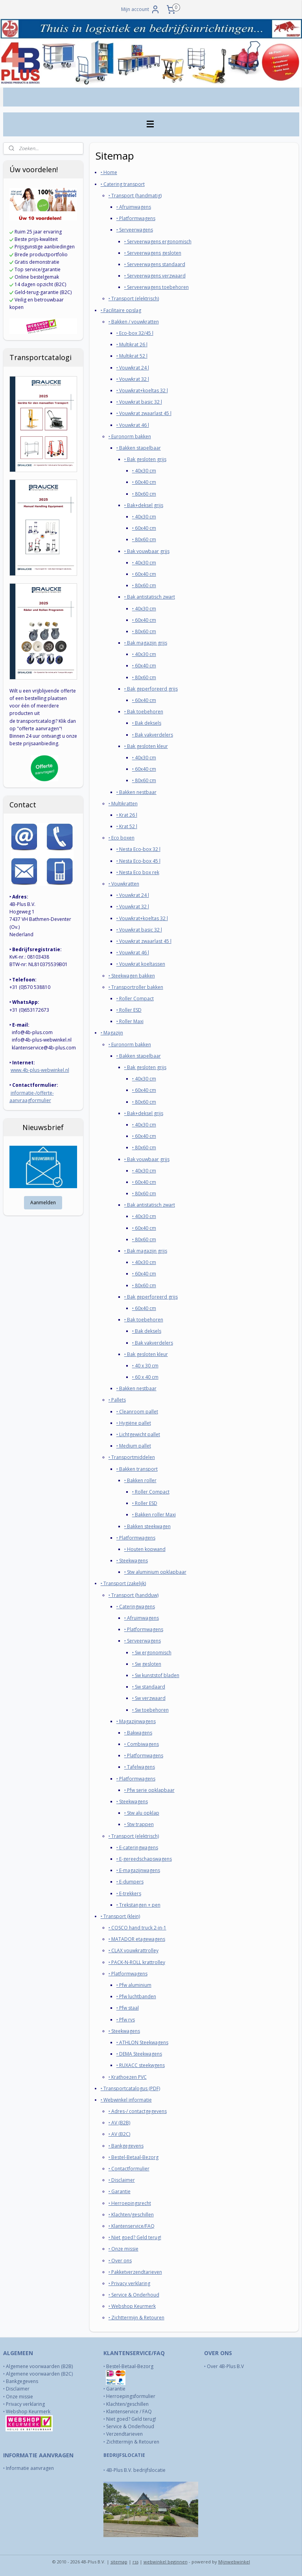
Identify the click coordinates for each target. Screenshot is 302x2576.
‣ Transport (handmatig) (135, 195)
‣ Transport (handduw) (133, 1594)
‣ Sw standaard (148, 1686)
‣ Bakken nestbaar (136, 791)
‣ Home (109, 172)
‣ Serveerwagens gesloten (152, 252)
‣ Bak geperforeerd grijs (151, 688)
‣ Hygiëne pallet (133, 1422)
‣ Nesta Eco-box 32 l (138, 849)
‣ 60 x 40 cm (145, 1377)
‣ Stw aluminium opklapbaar (155, 1572)
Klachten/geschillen (127, 2404)
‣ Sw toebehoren (150, 1709)
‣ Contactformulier (129, 2168)
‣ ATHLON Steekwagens (142, 2042)
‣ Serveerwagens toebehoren (156, 287)
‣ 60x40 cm (144, 482)
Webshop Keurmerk (29, 2411)
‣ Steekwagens (132, 1560)
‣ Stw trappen (139, 1824)
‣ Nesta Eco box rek (137, 872)
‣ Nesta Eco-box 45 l (138, 860)
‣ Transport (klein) (120, 1916)
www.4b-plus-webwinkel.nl (40, 1070)
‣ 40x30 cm (144, 470)
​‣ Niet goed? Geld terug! (135, 2237)
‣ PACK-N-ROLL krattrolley (137, 1962)
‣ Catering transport (123, 183)
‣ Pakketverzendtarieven (135, 2271)
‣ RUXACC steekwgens (140, 2065)
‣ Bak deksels (146, 723)
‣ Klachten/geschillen (131, 2214)
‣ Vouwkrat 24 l (132, 367)
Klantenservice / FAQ (129, 2411)
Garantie (115, 2388)
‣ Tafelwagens (139, 1767)
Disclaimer (17, 2388)
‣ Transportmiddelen (132, 1457)
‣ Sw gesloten (146, 1663)
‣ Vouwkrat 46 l (132, 424)
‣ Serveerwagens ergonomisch (158, 241)
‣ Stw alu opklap (141, 1813)
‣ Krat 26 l (126, 814)
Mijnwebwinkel (234, 2562)
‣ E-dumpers (130, 1881)
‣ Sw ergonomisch (151, 1652)
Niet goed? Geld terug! (131, 2419)
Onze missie (19, 2396)
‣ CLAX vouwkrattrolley (133, 1950)
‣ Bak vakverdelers (152, 734)
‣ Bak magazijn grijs (145, 642)
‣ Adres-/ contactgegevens (138, 2111)
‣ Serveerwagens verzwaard (155, 275)
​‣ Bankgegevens (126, 2145)
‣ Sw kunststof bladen (155, 1675)
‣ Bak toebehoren (143, 711)
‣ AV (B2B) (119, 2122)
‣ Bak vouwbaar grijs (146, 551)
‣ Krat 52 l (126, 826)
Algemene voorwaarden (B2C (39, 2373)
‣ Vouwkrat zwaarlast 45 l (143, 413)
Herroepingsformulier (130, 2396)
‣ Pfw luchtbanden (136, 1996)
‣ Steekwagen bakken (132, 975)
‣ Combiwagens (141, 1744)
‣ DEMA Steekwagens (139, 2054)
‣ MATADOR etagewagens (137, 1939)
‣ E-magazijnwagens (138, 1870)
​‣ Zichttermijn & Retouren (136, 2317)
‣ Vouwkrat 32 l (132, 378)
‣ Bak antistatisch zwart (149, 596)
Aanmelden (43, 1202)
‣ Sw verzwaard (149, 1698)
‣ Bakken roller (140, 1480)
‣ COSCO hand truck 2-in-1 (137, 1927)
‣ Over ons (120, 2260)
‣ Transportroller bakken (136, 986)
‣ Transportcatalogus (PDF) (130, 2088)
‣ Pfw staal (127, 2008)
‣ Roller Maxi (130, 1021)
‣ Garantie (120, 2191)
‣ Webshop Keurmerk (132, 2306)
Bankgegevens (22, 2381)
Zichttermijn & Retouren (132, 2441)
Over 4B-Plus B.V (225, 2366)
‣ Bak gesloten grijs (145, 459)
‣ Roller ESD (129, 1010)
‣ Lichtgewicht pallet (138, 1434)
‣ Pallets (117, 1399)
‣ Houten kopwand (145, 1548)
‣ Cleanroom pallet (137, 1411)
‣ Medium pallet (133, 1445)
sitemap (118, 2562)
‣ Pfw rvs (125, 2019)
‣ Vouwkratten (124, 883)
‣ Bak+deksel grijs (143, 505)
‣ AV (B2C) (119, 2134)
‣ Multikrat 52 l (131, 356)
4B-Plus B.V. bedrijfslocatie (136, 2470)
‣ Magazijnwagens (136, 1721)
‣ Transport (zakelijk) (123, 1583)
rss (135, 2562)
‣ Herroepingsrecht (130, 2202)
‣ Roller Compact (135, 998)
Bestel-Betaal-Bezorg (129, 2366)
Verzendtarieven (124, 2434)
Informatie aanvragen (30, 2468)
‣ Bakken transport (137, 1468)
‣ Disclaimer (122, 2180)
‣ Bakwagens (138, 1732)
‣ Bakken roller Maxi (154, 1514)
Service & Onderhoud (130, 2426)
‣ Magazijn (112, 1032)
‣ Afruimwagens (133, 206)
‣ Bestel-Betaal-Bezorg (133, 2156)
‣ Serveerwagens (134, 229)
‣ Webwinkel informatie (126, 2099)
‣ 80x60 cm (144, 493)
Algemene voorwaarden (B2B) (39, 2366)
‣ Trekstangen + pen (138, 1904)
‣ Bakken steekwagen (147, 1526)
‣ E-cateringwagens (137, 1847)
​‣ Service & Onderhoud (134, 2294)
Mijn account (140, 9)
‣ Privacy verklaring (129, 2283)
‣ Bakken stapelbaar (138, 447)
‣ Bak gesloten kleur (146, 745)
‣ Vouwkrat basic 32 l (139, 402)
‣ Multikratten (123, 803)
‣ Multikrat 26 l (131, 344)
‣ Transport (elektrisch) (134, 298)
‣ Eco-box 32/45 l (134, 333)
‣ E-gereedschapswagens (144, 1858)
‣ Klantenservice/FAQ (132, 2225)
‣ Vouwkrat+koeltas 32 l (142, 390)
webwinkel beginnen (166, 2562)
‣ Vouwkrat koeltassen (140, 964)
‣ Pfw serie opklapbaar (149, 1789)
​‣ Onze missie (123, 2248)
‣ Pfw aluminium (133, 1985)
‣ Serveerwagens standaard (154, 264)
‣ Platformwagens (135, 218)
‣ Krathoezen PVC (128, 2076)
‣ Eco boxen (121, 837)
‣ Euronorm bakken (130, 436)
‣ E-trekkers (128, 1893)
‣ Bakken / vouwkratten (134, 321)
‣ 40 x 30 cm (145, 1365)
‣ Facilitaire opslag (121, 310)
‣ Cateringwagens (135, 1606)
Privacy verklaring (25, 2404)
